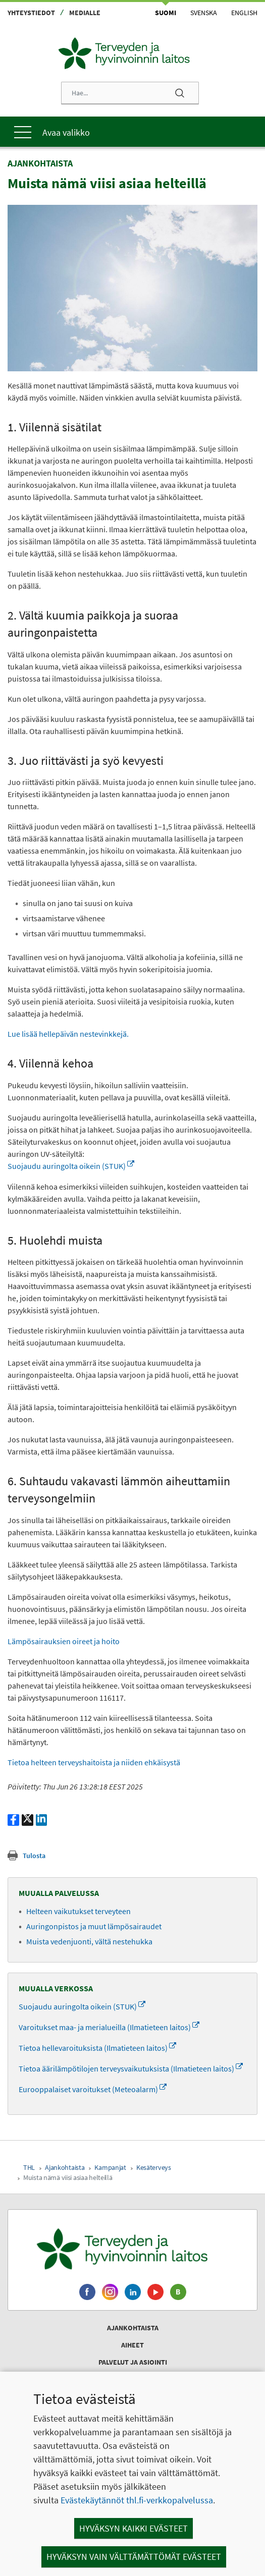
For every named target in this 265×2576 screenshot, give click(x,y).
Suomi (165, 12)
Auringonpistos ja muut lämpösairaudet (94, 1926)
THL (29, 2167)
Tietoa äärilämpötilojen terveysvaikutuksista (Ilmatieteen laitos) (131, 2068)
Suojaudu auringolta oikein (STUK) (71, 1166)
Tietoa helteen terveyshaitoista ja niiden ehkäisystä (95, 1762)
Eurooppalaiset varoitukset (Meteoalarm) (93, 2089)
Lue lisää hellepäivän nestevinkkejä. (68, 1034)
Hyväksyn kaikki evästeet (133, 2528)
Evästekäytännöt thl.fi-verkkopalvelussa (137, 2500)
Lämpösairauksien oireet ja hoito (64, 1641)
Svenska (203, 12)
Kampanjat (110, 2167)
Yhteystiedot (31, 12)
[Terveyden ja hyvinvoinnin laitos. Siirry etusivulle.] (132, 2249)
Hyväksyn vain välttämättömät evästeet (133, 2556)
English (244, 12)
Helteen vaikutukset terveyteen (78, 1911)
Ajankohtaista (64, 2167)
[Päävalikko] (132, 132)
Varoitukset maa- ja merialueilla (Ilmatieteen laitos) (109, 2027)
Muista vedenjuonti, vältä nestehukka (89, 1941)
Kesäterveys (153, 2167)
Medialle (84, 12)
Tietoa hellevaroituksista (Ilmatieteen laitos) (97, 2048)
